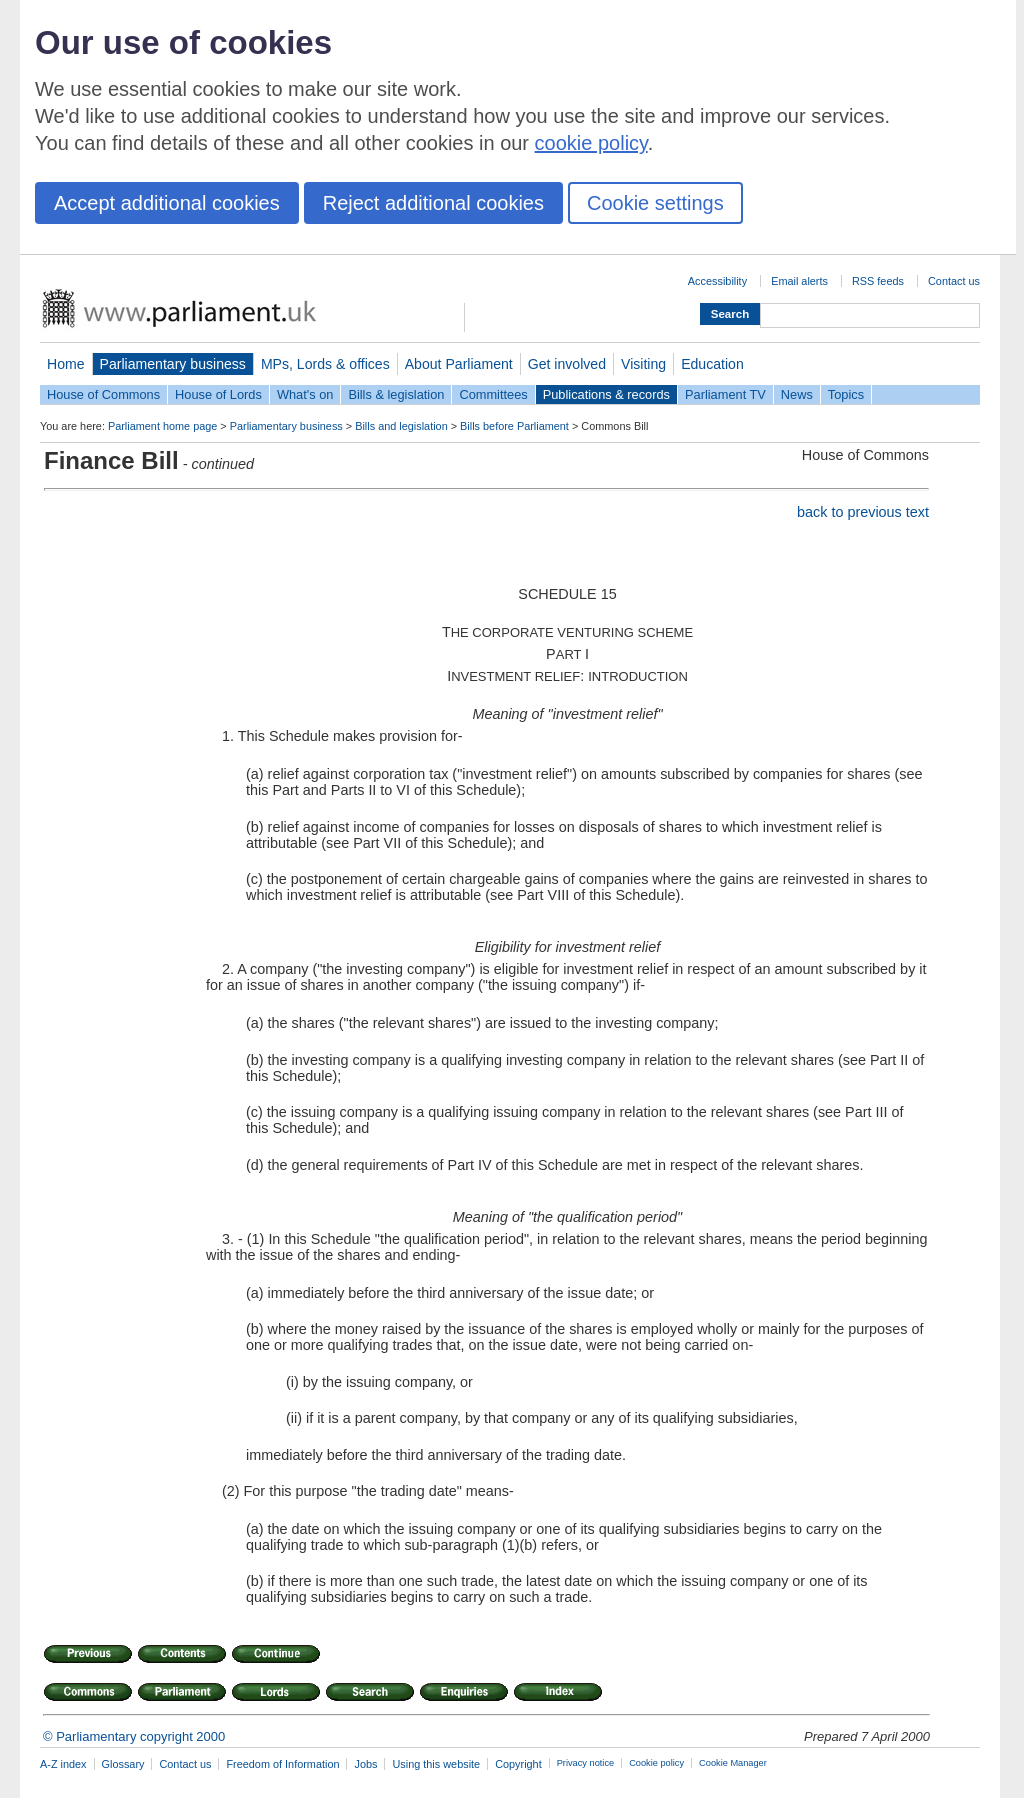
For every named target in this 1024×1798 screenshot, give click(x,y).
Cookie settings (655, 203)
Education (712, 364)
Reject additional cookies (433, 203)
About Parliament (459, 364)
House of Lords (218, 394)
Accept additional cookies (167, 203)
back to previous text (863, 512)
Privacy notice (585, 1763)
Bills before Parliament (514, 426)
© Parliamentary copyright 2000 (134, 1736)
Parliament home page (162, 426)
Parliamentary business (173, 364)
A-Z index (63, 1764)
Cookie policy (656, 1763)
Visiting (643, 364)
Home (66, 364)
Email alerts (799, 281)
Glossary (123, 1764)
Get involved (567, 364)
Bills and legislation (401, 426)
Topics (846, 394)
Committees (493, 394)
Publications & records (606, 394)
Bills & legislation (396, 394)
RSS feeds (878, 281)
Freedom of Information (282, 1764)
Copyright (518, 1764)
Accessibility (717, 281)
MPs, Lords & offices (325, 364)
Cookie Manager (733, 1763)
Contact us (954, 281)
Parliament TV (725, 394)
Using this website (436, 1764)
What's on (305, 394)
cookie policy (591, 143)
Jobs (365, 1764)
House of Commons (103, 394)
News (797, 394)
